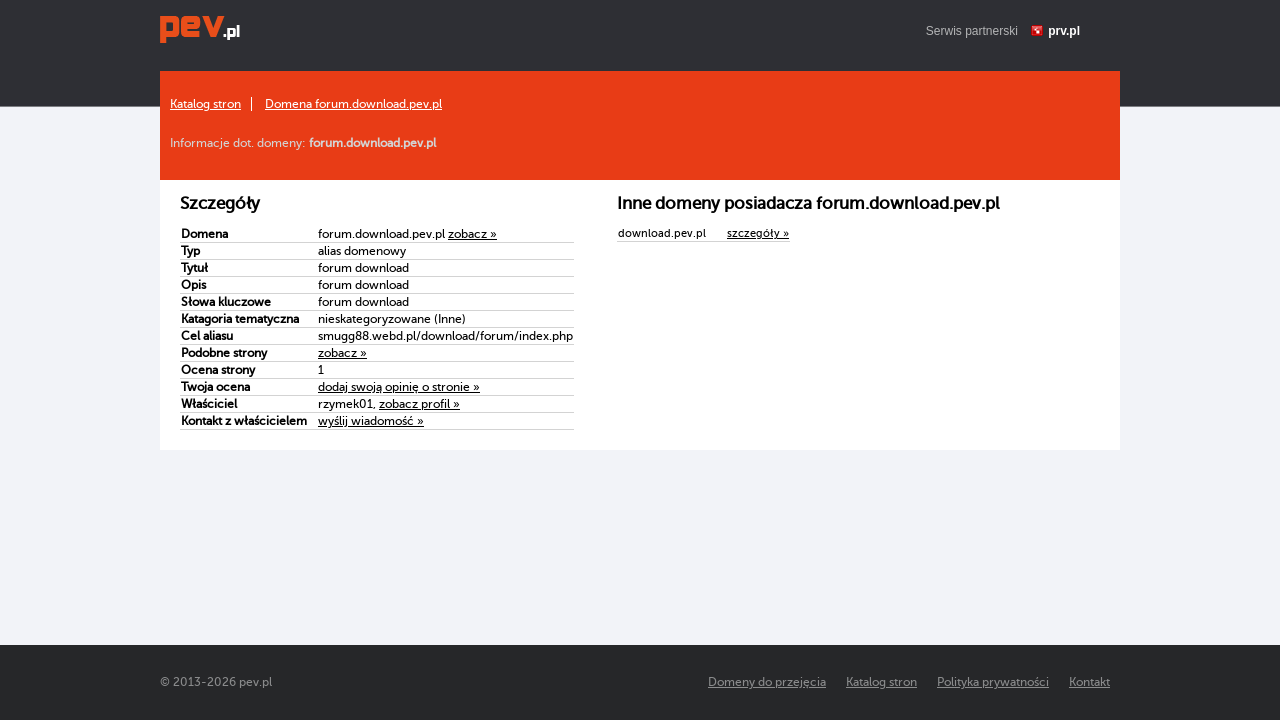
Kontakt (1089, 682)
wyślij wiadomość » (371, 421)
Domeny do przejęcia (767, 682)
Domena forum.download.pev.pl (353, 104)
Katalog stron (205, 104)
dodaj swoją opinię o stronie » (399, 387)
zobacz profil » (419, 404)
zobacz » (472, 234)
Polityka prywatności (993, 682)
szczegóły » (758, 233)
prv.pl (1064, 31)
